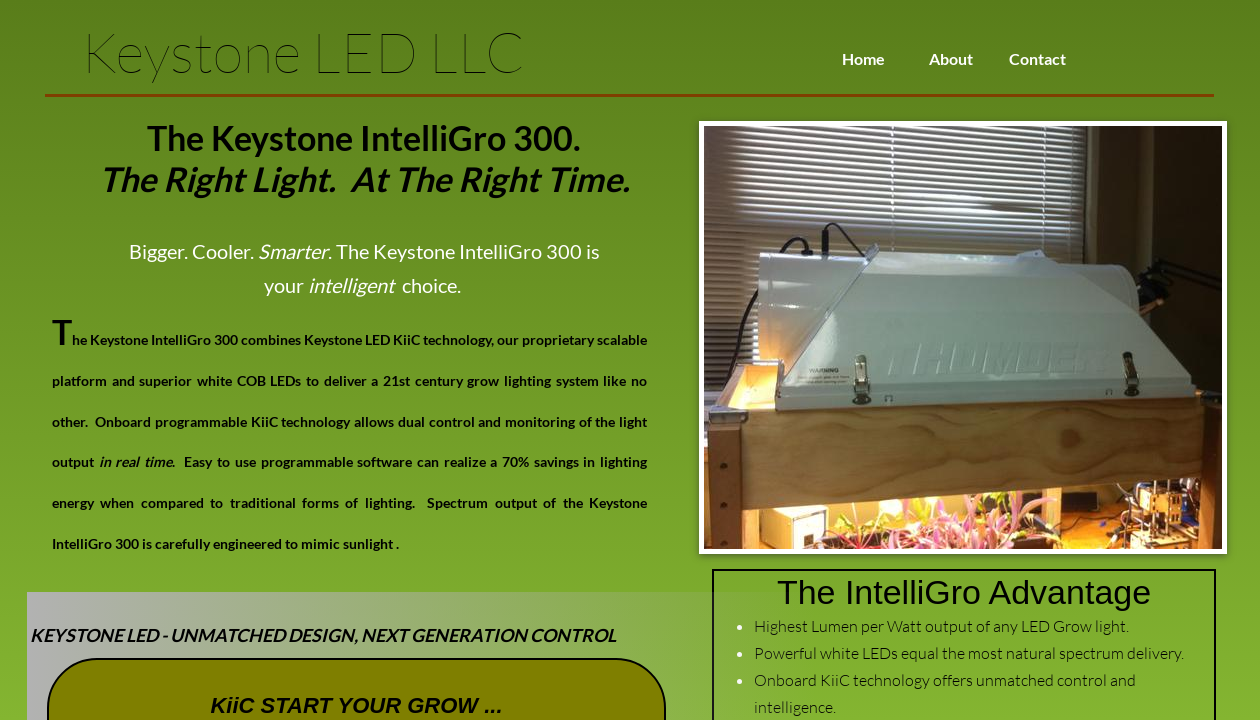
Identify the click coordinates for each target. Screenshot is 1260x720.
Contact (1037, 58)
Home (863, 58)
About (951, 58)
